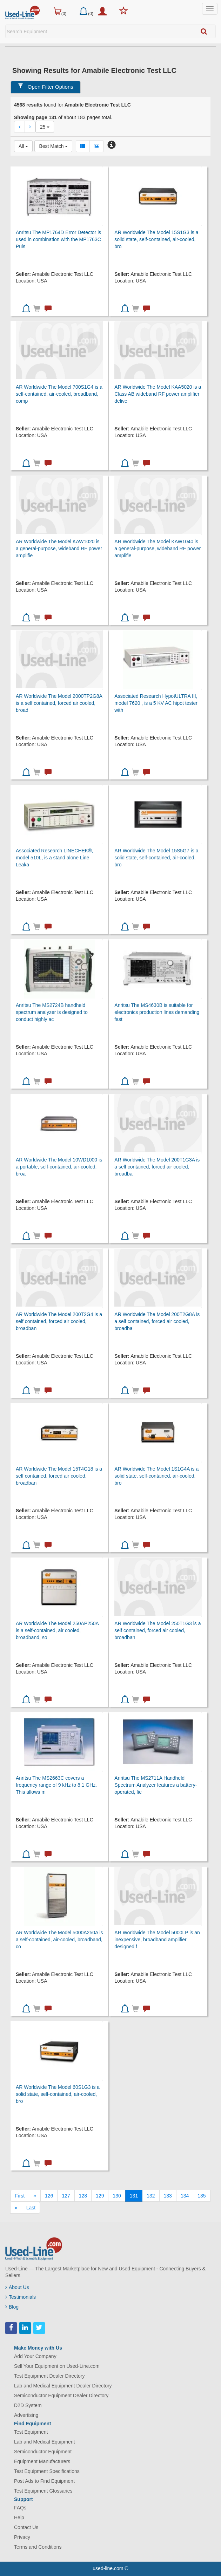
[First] (20, 2196)
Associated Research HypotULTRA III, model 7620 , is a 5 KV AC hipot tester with (155, 703)
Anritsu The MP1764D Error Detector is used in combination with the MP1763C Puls (58, 239)
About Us (17, 2287)
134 (185, 2196)
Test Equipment (31, 2432)
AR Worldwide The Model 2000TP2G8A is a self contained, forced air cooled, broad (59, 703)
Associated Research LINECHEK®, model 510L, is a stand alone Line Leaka (54, 857)
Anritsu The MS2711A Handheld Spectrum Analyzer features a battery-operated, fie (155, 1785)
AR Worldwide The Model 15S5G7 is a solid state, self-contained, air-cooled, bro (156, 857)
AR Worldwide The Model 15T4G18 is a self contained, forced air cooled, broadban (59, 1476)
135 (201, 2196)
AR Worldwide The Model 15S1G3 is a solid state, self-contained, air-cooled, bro (156, 239)
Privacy (22, 2537)
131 (134, 2196)
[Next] (16, 2208)
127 (66, 2196)
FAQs (20, 2507)
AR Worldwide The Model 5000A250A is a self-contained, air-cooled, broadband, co (59, 1939)
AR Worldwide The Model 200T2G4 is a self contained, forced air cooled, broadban (59, 1321)
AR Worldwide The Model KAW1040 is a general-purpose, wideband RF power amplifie (157, 548)
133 (168, 2196)
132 (151, 2196)
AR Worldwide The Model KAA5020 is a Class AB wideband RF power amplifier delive (157, 394)
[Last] (31, 2208)
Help (19, 2517)
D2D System (28, 2405)
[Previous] (35, 2196)
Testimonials (20, 2297)
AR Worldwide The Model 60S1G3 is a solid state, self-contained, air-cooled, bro (58, 2094)
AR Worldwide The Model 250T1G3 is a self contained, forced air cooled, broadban (157, 1630)
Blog (12, 2307)
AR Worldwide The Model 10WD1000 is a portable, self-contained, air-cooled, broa (59, 1167)
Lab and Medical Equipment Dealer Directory (63, 2385)
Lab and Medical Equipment (44, 2442)
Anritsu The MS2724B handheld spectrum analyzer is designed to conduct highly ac (52, 1012)
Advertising (26, 2415)
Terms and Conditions (37, 2547)
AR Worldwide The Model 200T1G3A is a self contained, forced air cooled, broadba (157, 1167)
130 (117, 2196)
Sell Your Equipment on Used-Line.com (57, 2366)
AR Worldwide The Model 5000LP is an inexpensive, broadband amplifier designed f (157, 1939)
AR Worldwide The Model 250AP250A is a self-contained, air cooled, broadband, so (57, 1630)
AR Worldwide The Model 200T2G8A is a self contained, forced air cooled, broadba (157, 1321)
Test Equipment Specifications (47, 2471)
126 (49, 2196)
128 (83, 2196)
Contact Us (26, 2527)
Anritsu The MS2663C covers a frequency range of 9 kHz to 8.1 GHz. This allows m (56, 1785)
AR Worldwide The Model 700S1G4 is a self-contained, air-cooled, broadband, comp (59, 394)
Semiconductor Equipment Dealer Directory (61, 2395)
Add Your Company (35, 2356)
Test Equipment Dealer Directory (49, 2376)
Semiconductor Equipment (43, 2451)
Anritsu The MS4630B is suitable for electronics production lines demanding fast (156, 1012)
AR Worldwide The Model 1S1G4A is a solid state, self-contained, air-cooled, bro (156, 1476)
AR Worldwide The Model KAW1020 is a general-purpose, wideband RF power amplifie (59, 548)
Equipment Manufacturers (42, 2461)
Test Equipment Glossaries (43, 2491)
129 (100, 2196)
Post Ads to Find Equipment (44, 2481)
